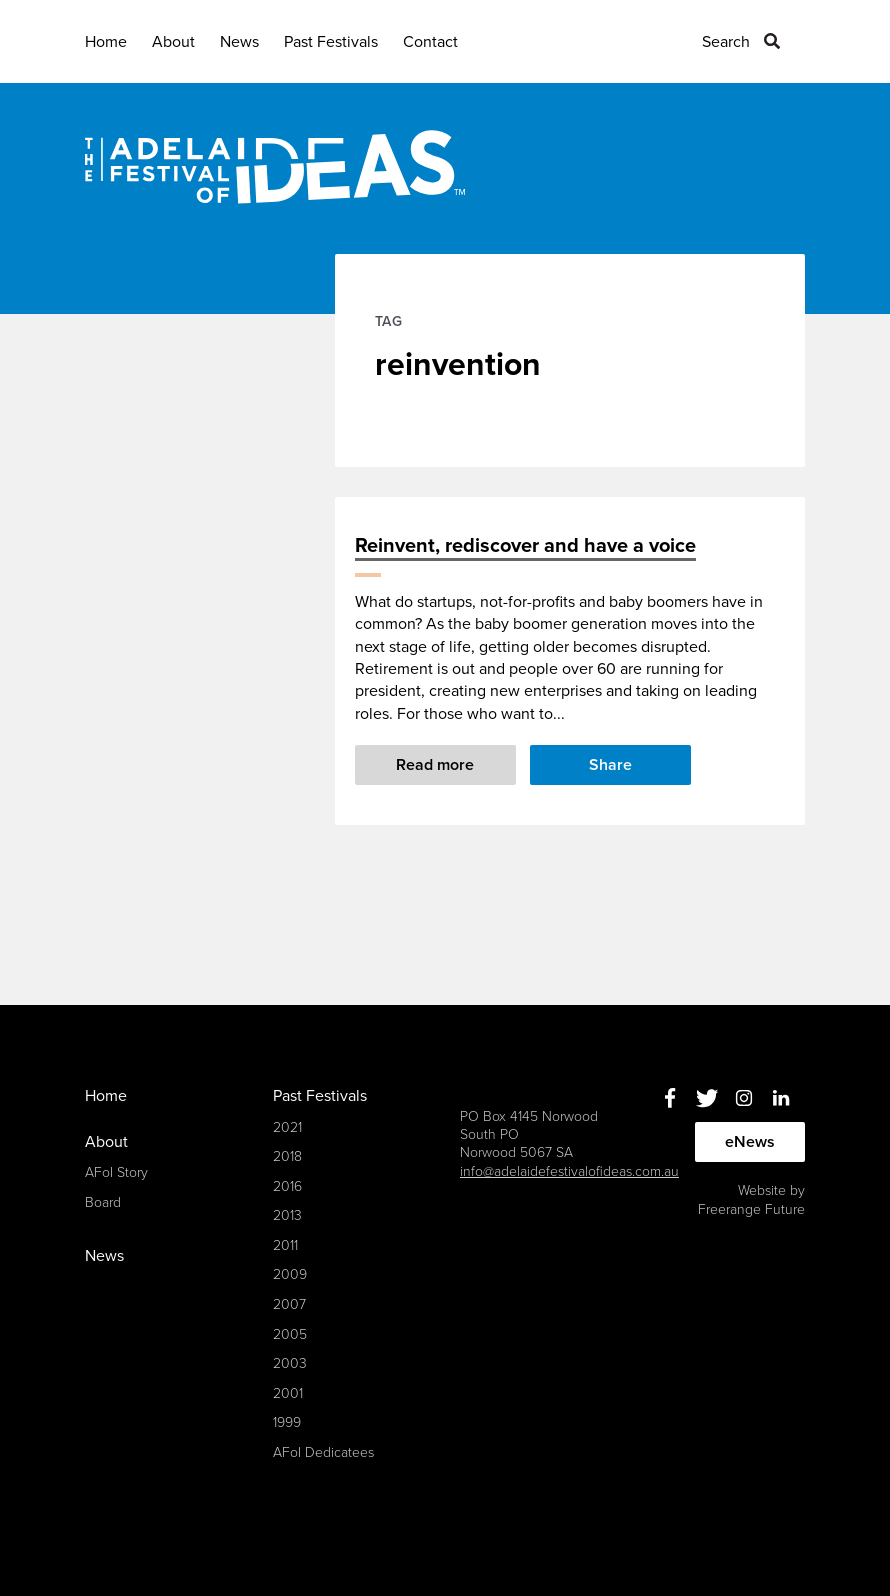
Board (103, 1202)
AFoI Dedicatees (323, 1452)
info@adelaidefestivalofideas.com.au (569, 1171)
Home (106, 42)
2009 (290, 1274)
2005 (290, 1334)
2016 (287, 1186)
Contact (430, 42)
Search (726, 42)
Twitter (706, 1097)
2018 (287, 1156)
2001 (288, 1393)
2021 (287, 1127)
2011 (285, 1245)
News (239, 42)
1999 (287, 1422)
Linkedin (780, 1097)
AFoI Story (116, 1172)
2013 (287, 1215)
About (173, 42)
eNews (750, 1142)
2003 (290, 1363)
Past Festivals (331, 42)
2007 (289, 1304)
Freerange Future (751, 1209)
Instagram (743, 1097)
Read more (435, 765)
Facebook (669, 1097)
